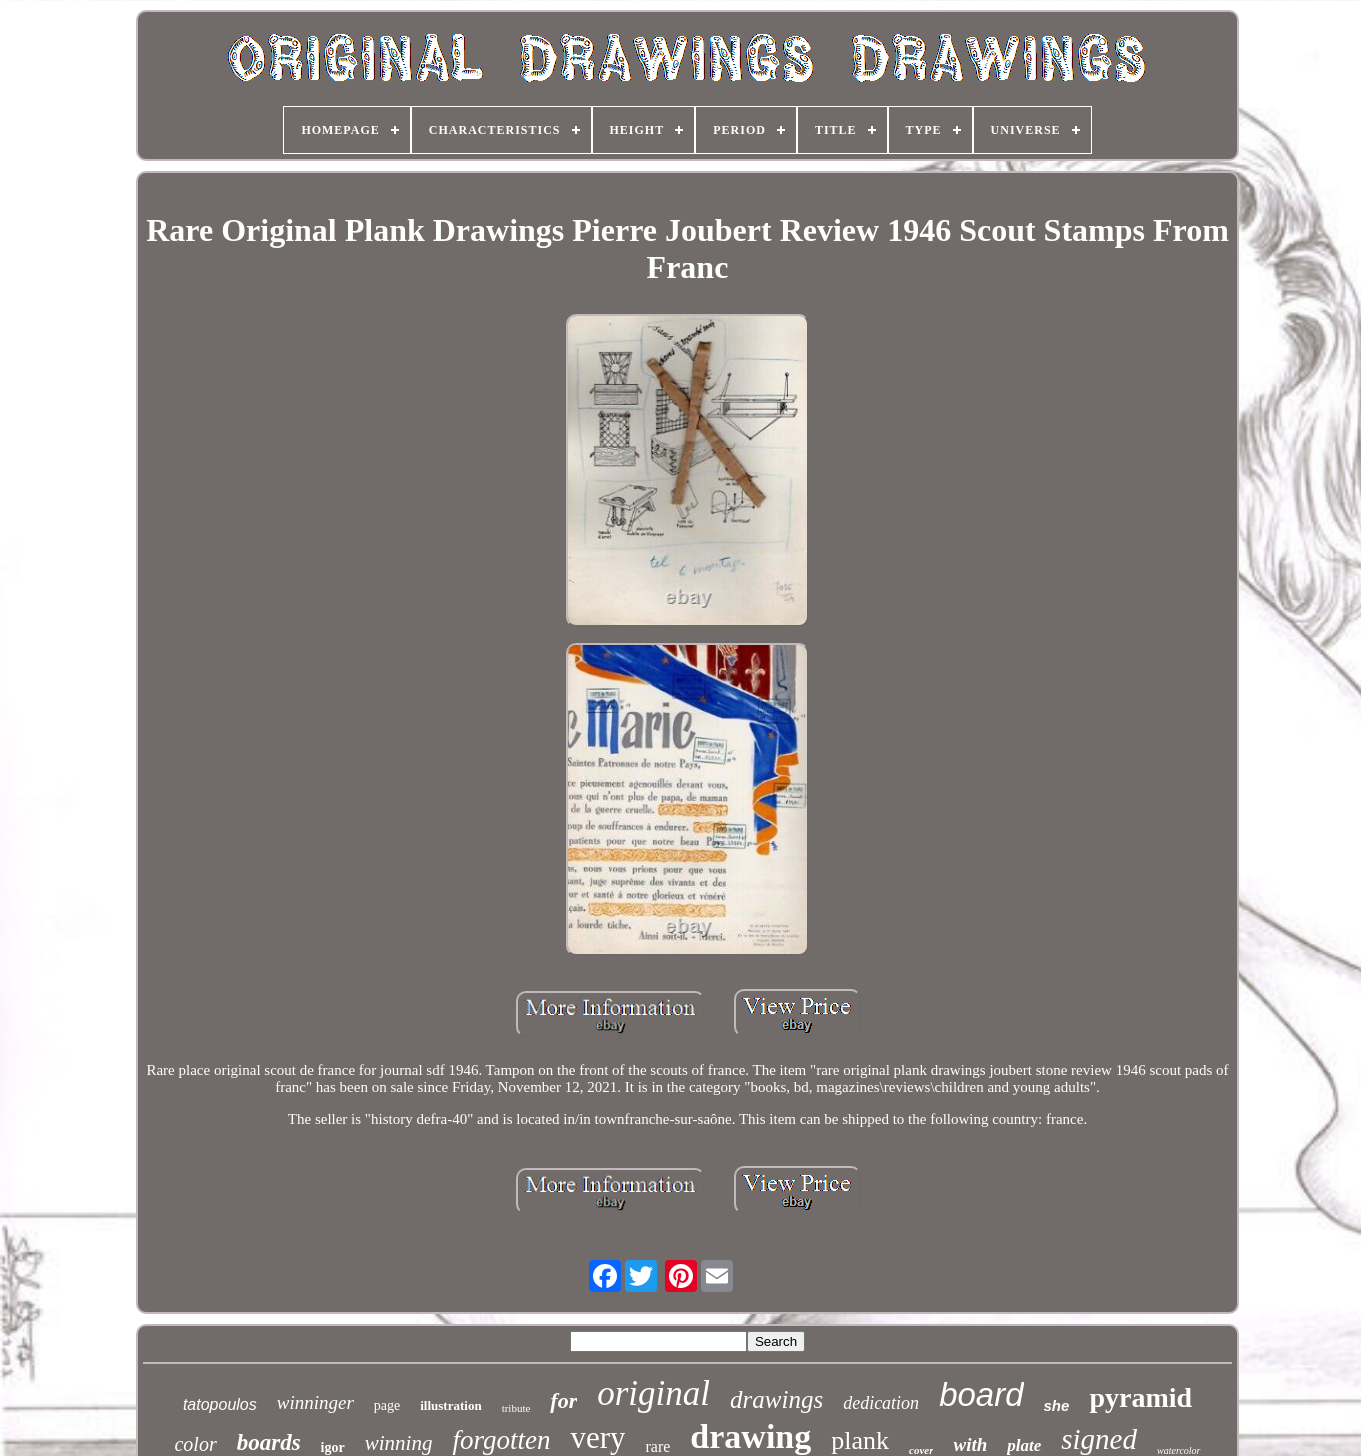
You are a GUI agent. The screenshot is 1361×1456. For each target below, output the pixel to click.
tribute (516, 1408)
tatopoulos (220, 1404)
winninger (315, 1402)
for (563, 1400)
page (387, 1405)
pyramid (1140, 1397)
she (1057, 1405)
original (653, 1393)
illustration (450, 1405)
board (981, 1394)
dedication (881, 1403)
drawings (776, 1399)
